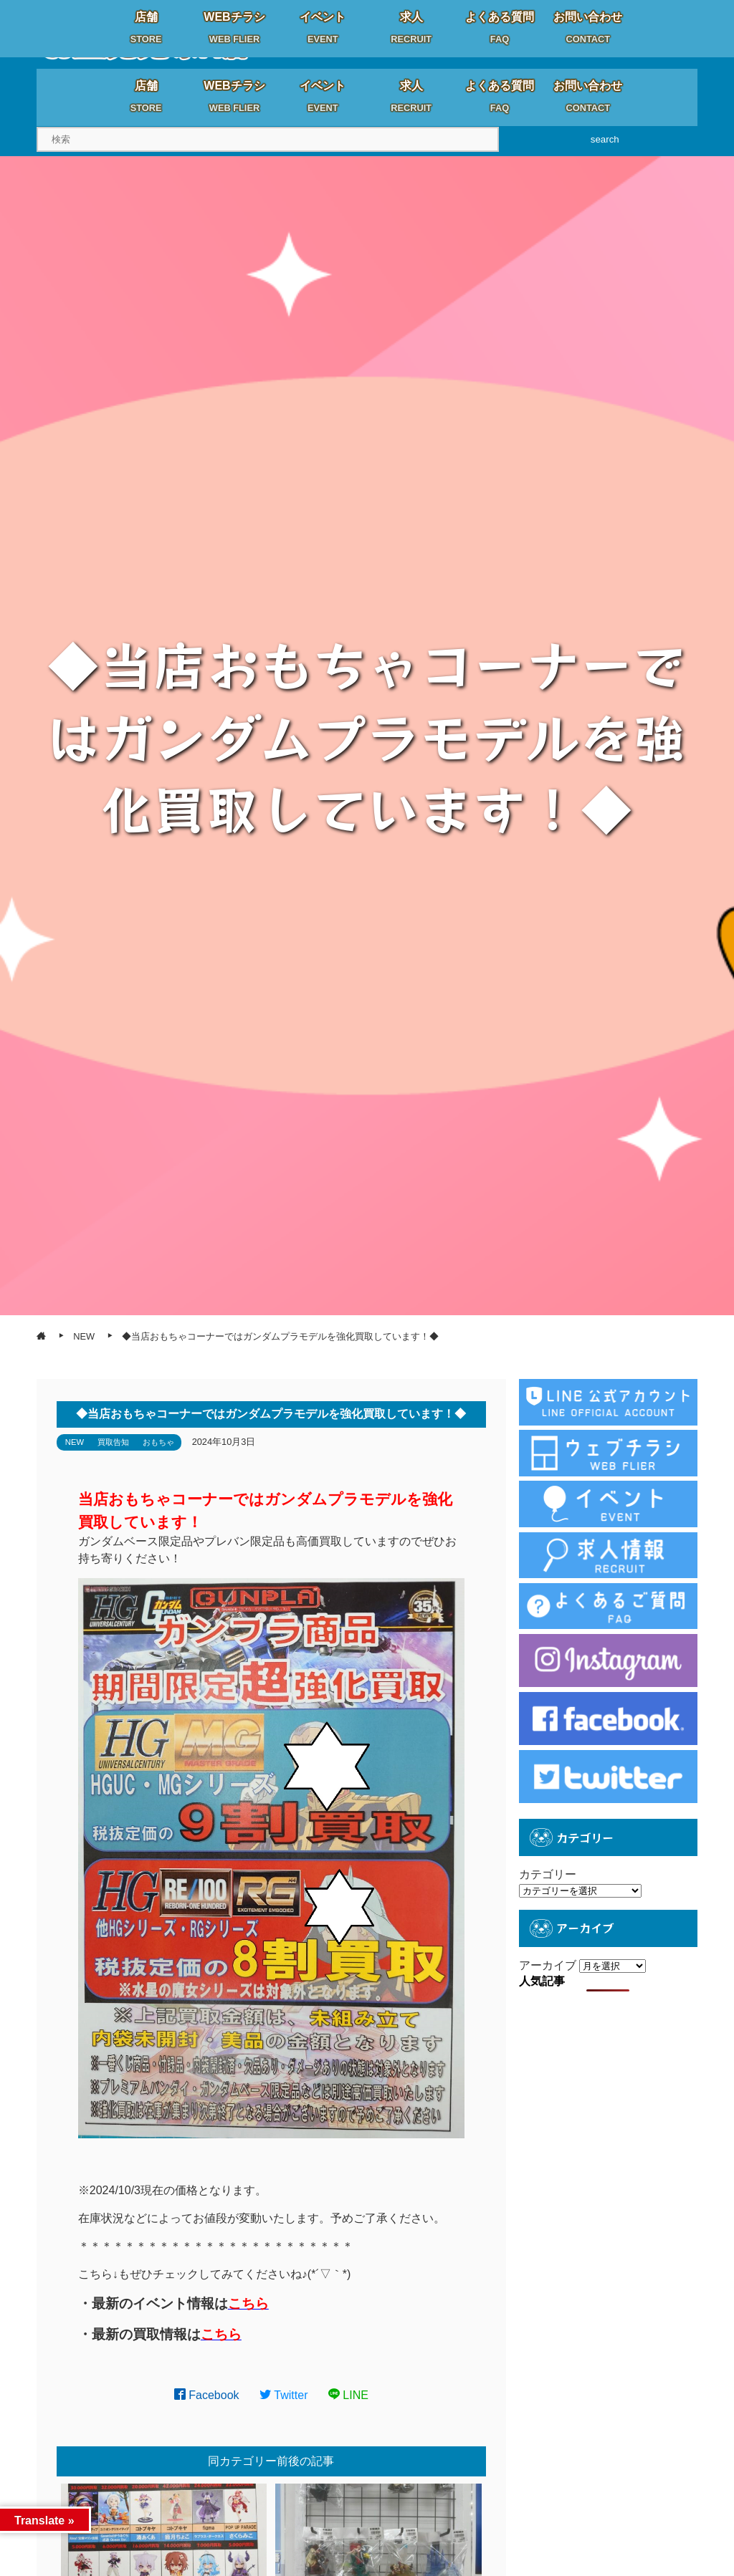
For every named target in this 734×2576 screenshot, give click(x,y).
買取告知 (113, 1442)
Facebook (206, 2395)
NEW (74, 1442)
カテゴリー (547, 1874)
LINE (348, 2395)
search (605, 139)
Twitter (283, 2395)
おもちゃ (158, 1442)
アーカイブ (547, 1965)
